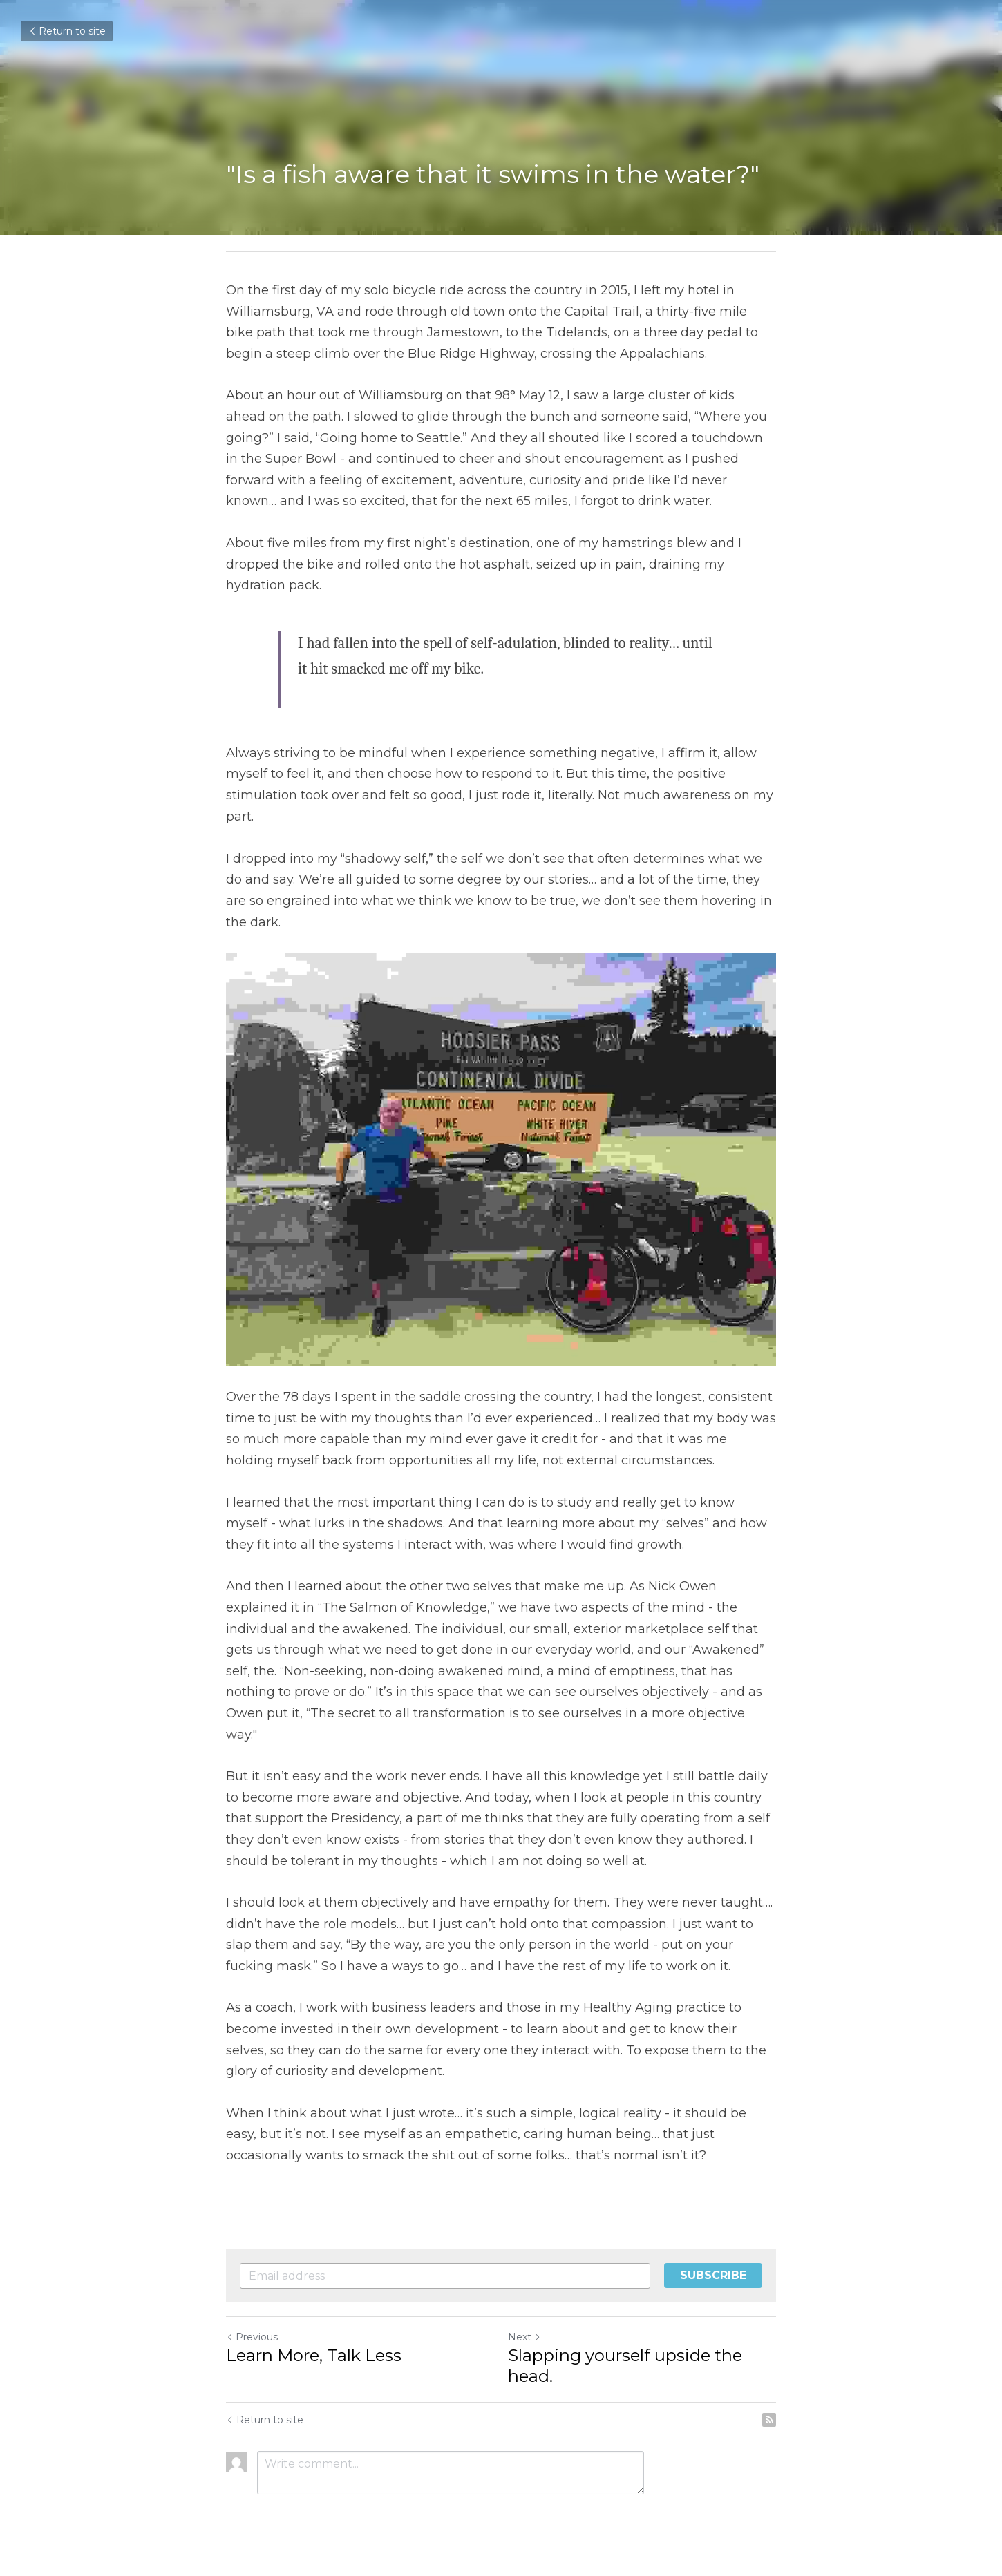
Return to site (67, 31)
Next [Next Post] (524, 2337)
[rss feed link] (769, 2420)
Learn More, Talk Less (313, 2355)
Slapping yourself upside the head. (625, 2365)
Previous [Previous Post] (252, 2337)
